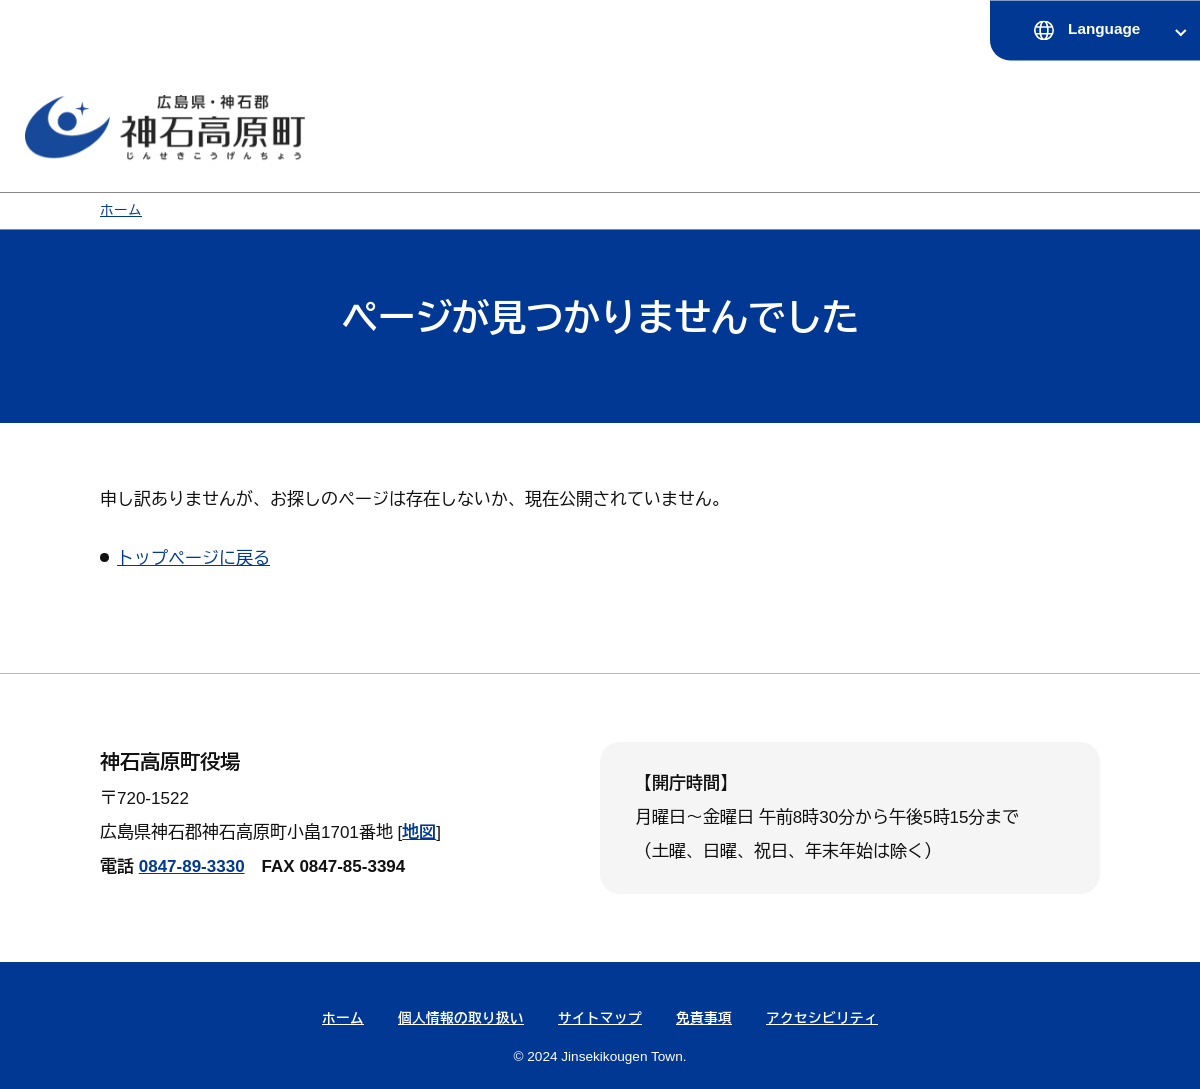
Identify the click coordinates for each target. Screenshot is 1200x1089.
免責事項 (704, 1018)
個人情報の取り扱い (461, 1018)
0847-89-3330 (192, 866)
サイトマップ (600, 1018)
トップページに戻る (193, 558)
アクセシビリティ (822, 1018)
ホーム (121, 210)
